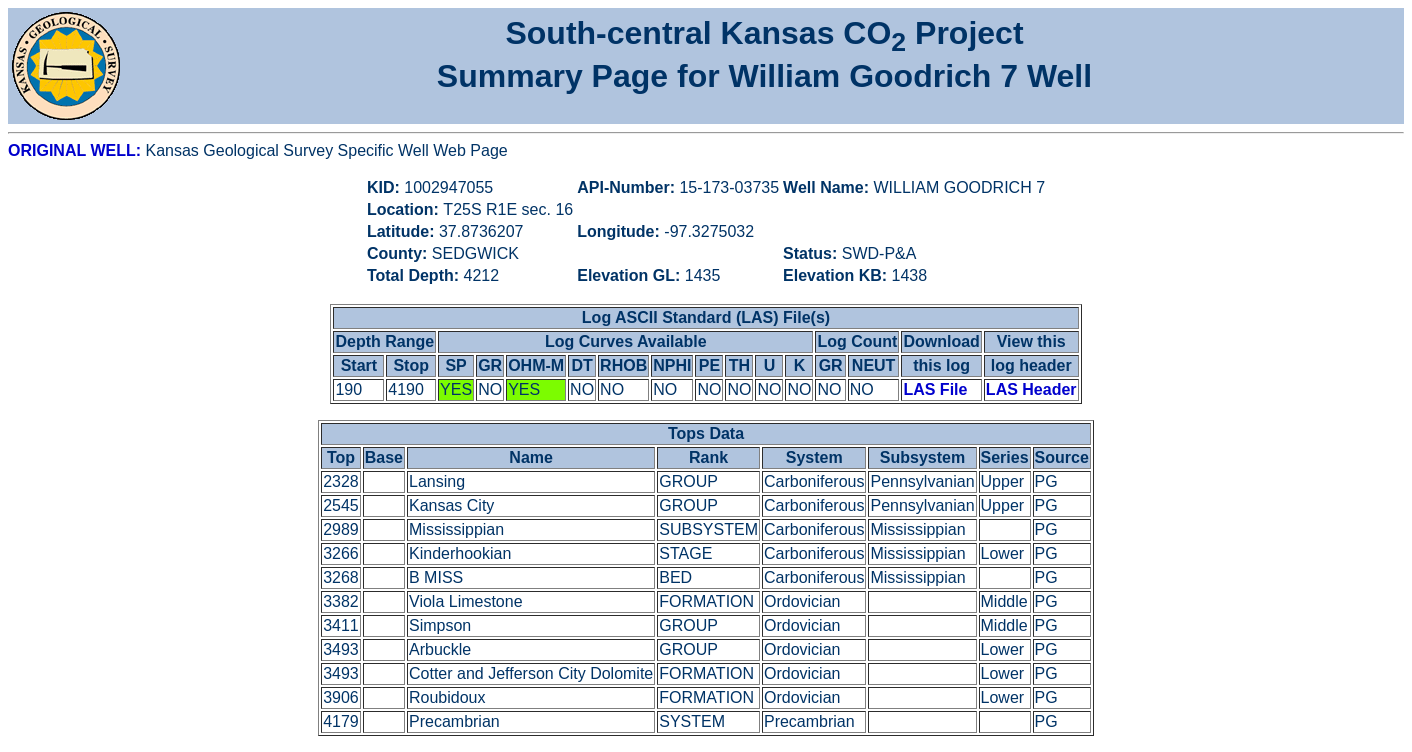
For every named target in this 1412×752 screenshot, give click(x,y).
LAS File (935, 389)
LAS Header (1031, 389)
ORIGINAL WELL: (76, 150)
